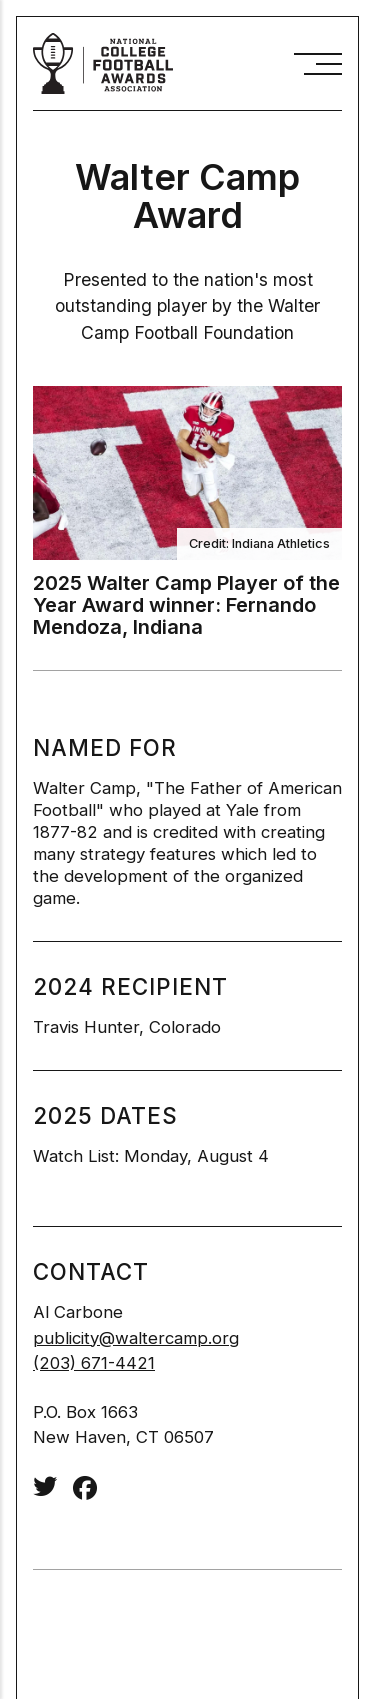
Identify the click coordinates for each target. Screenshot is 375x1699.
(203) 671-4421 (94, 1363)
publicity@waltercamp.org (136, 1338)
